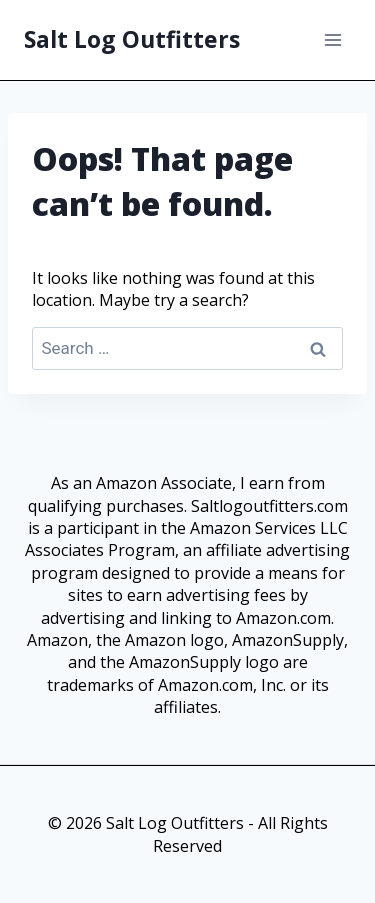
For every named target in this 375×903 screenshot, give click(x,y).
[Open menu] (332, 39)
